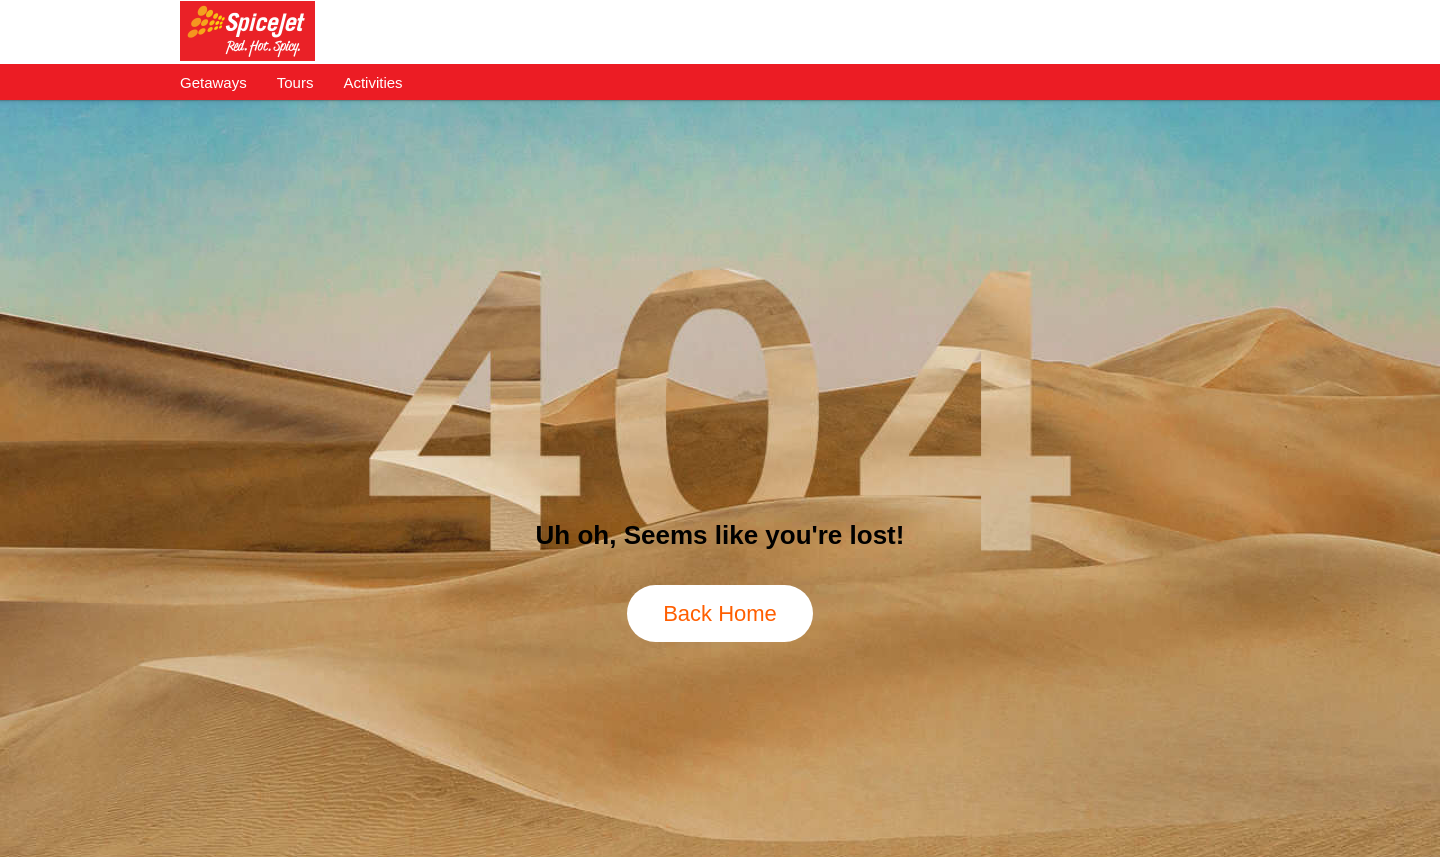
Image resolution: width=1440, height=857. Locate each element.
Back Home (720, 613)
